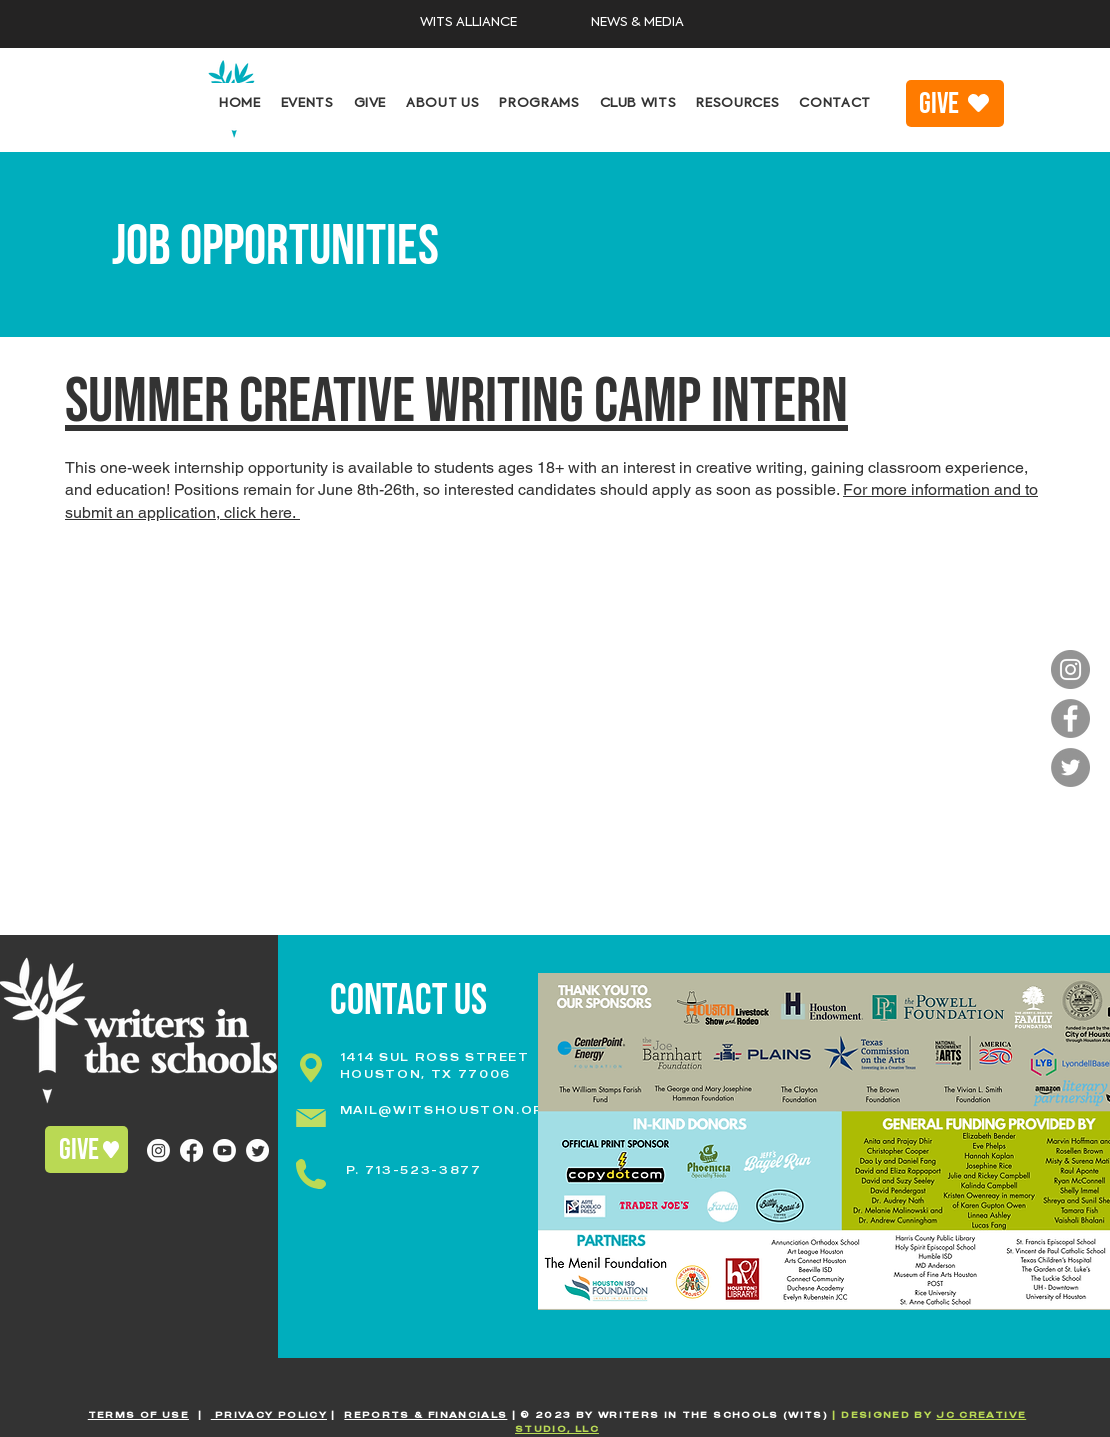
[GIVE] (955, 103)
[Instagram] (1070, 669)
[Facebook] (1070, 718)
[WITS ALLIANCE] (468, 23)
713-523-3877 (423, 1170)
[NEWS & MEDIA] (637, 23)
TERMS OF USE (138, 1414)
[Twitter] (1070, 767)
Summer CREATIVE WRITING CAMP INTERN (456, 402)
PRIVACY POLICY (269, 1414)
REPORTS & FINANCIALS (425, 1414)
